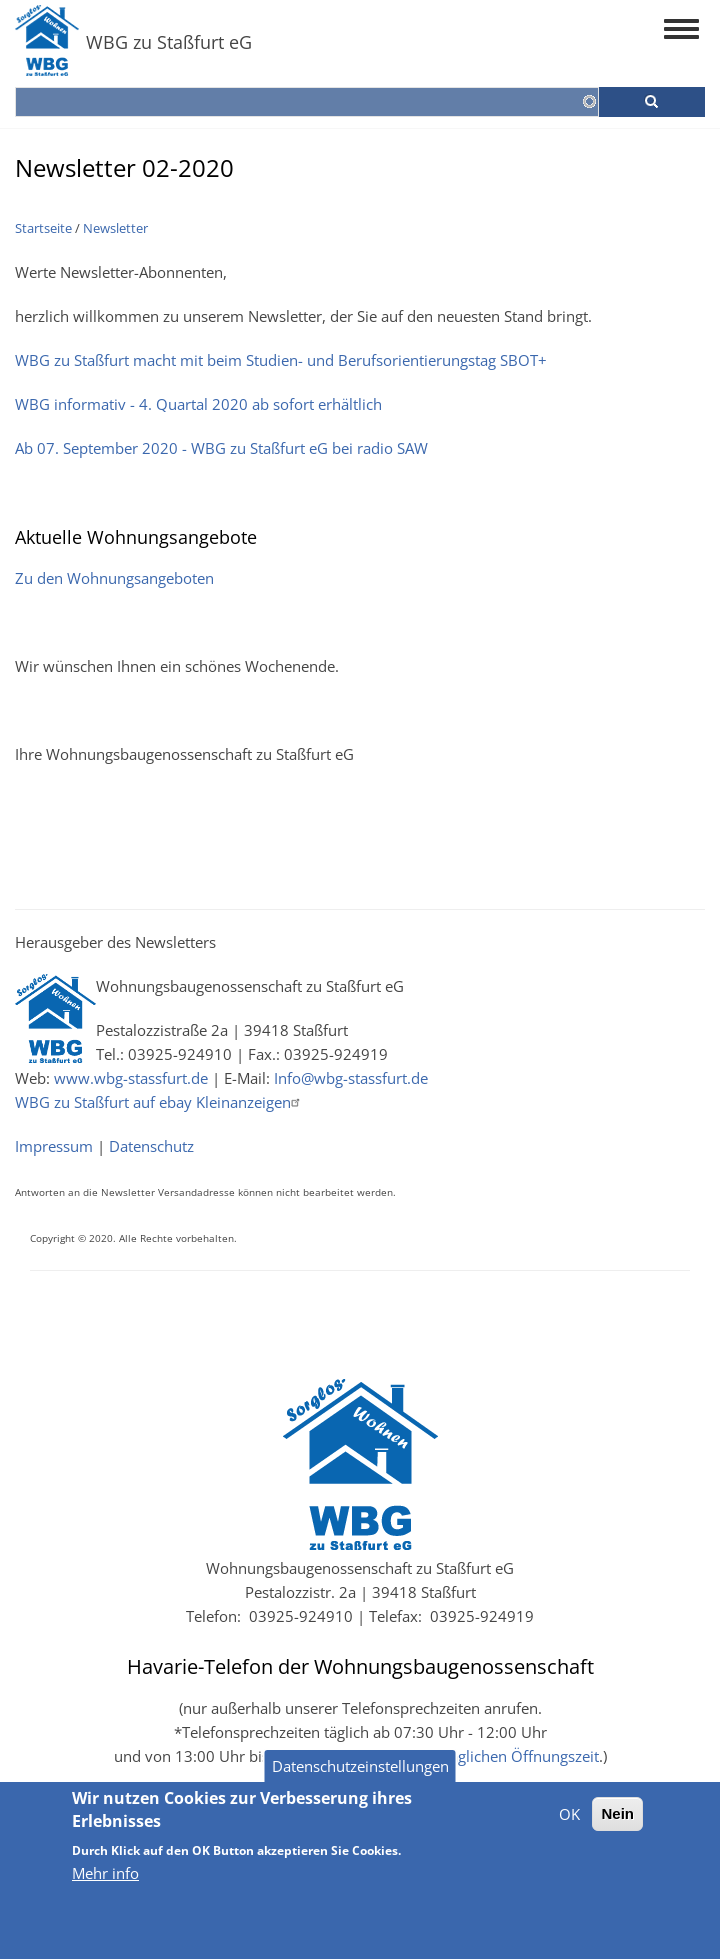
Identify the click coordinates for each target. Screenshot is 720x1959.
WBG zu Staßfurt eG (169, 42)
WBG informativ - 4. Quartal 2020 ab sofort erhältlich (198, 404)
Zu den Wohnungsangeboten (114, 578)
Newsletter (115, 228)
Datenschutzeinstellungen (360, 1779)
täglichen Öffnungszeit (522, 1756)
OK (569, 1827)
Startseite (43, 228)
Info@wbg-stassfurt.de (351, 1078)
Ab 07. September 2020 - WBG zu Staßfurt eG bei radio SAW (221, 448)
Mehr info (105, 1886)
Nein (617, 1826)
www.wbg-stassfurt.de (131, 1078)
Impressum (54, 1146)
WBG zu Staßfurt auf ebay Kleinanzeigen (160, 1102)
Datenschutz (151, 1146)
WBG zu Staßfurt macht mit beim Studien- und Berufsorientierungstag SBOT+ (281, 360)
